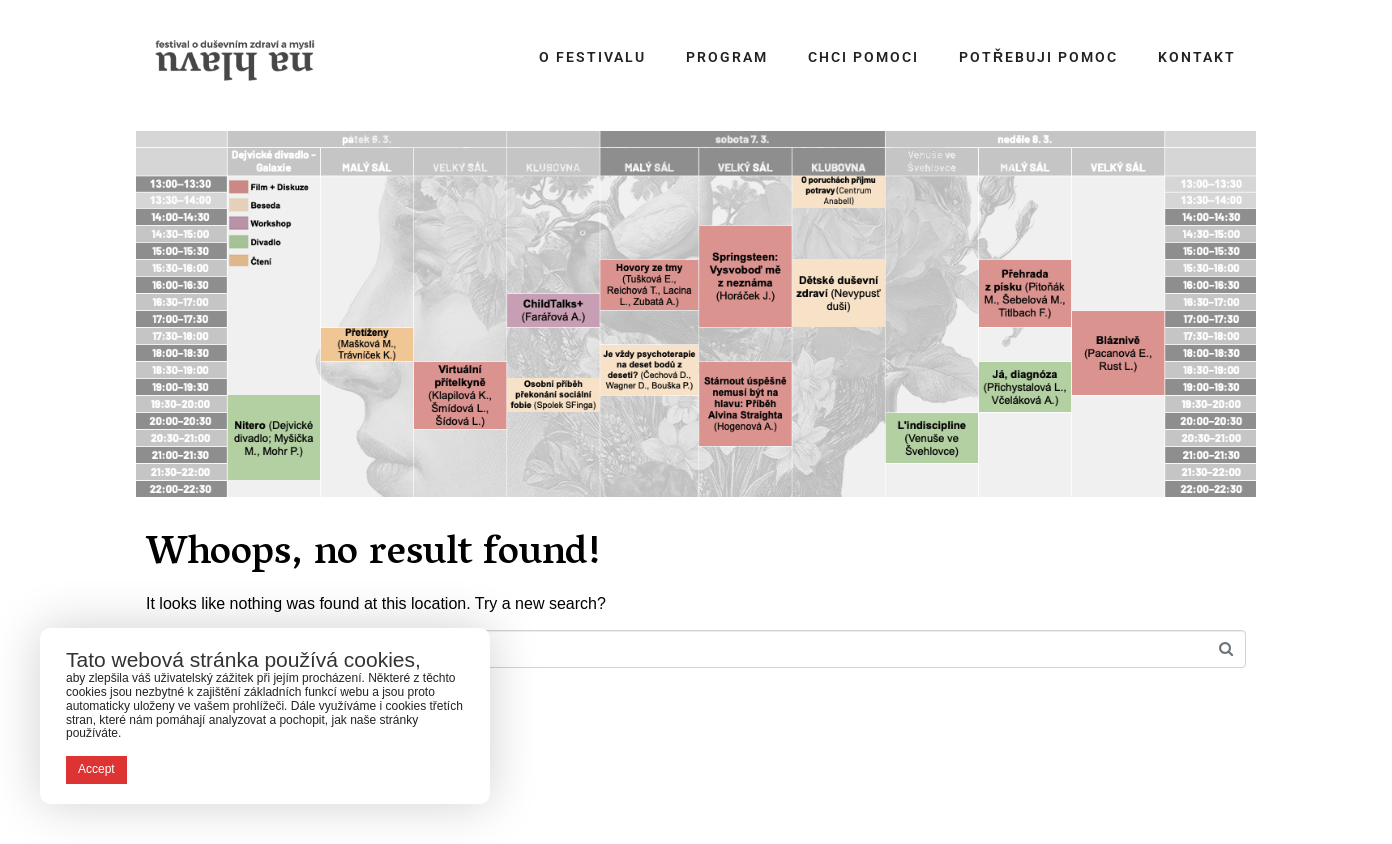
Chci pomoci (863, 57)
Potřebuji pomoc (1038, 57)
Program (727, 57)
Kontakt (1197, 57)
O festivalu (592, 57)
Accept (96, 769)
